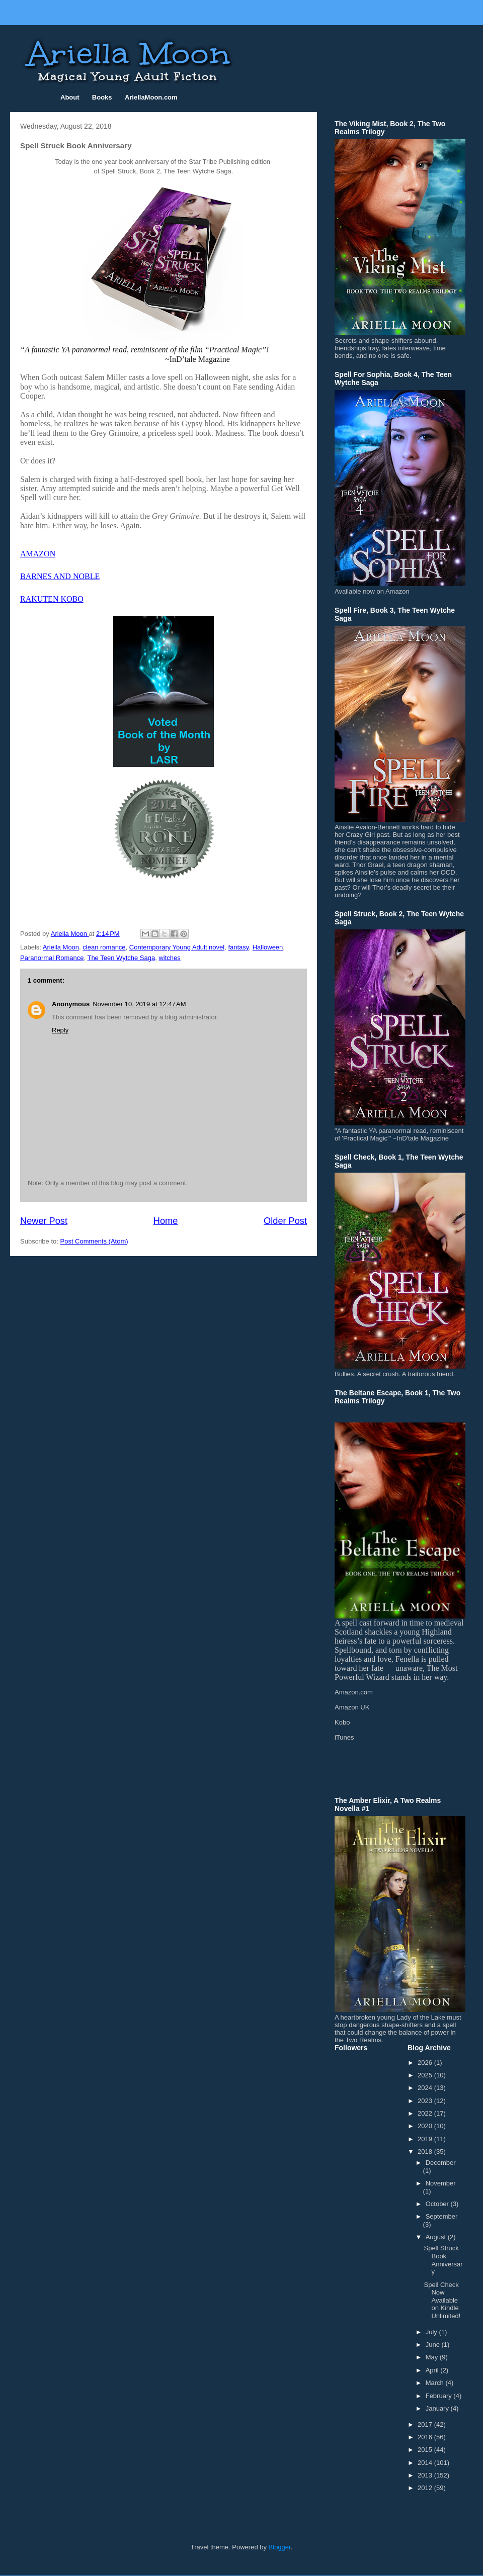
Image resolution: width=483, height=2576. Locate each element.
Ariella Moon (61, 947)
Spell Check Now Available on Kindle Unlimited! (442, 2300)
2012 (426, 2488)
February (440, 2396)
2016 (426, 2437)
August (437, 2237)
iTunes (344, 1737)
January (438, 2408)
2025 (426, 2075)
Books (102, 97)
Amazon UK (352, 1707)
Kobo (342, 1722)
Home (165, 1221)
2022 (426, 2113)
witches (169, 958)
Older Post (285, 1221)
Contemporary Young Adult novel (176, 947)
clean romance (104, 947)
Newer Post (43, 1221)
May (433, 2357)
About (69, 97)
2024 (426, 2087)
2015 (426, 2449)
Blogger (280, 2547)
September (442, 2216)
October (438, 2204)
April (433, 2370)
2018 (426, 2151)
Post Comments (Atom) (94, 1241)
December (441, 2162)
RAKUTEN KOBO (52, 599)
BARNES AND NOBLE (60, 576)
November (441, 2183)
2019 (426, 2139)
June (434, 2344)
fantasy (238, 947)
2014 (426, 2462)
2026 (426, 2062)
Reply (60, 1030)
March (436, 2383)
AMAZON (37, 553)
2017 (426, 2424)
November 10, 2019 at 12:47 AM (139, 1004)
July (432, 2332)
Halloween (268, 947)
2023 (426, 2101)
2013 (426, 2475)
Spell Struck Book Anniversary (443, 2259)
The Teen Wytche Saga (121, 958)
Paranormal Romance (52, 958)
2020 (426, 2126)
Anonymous (71, 1004)
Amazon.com (354, 1692)
